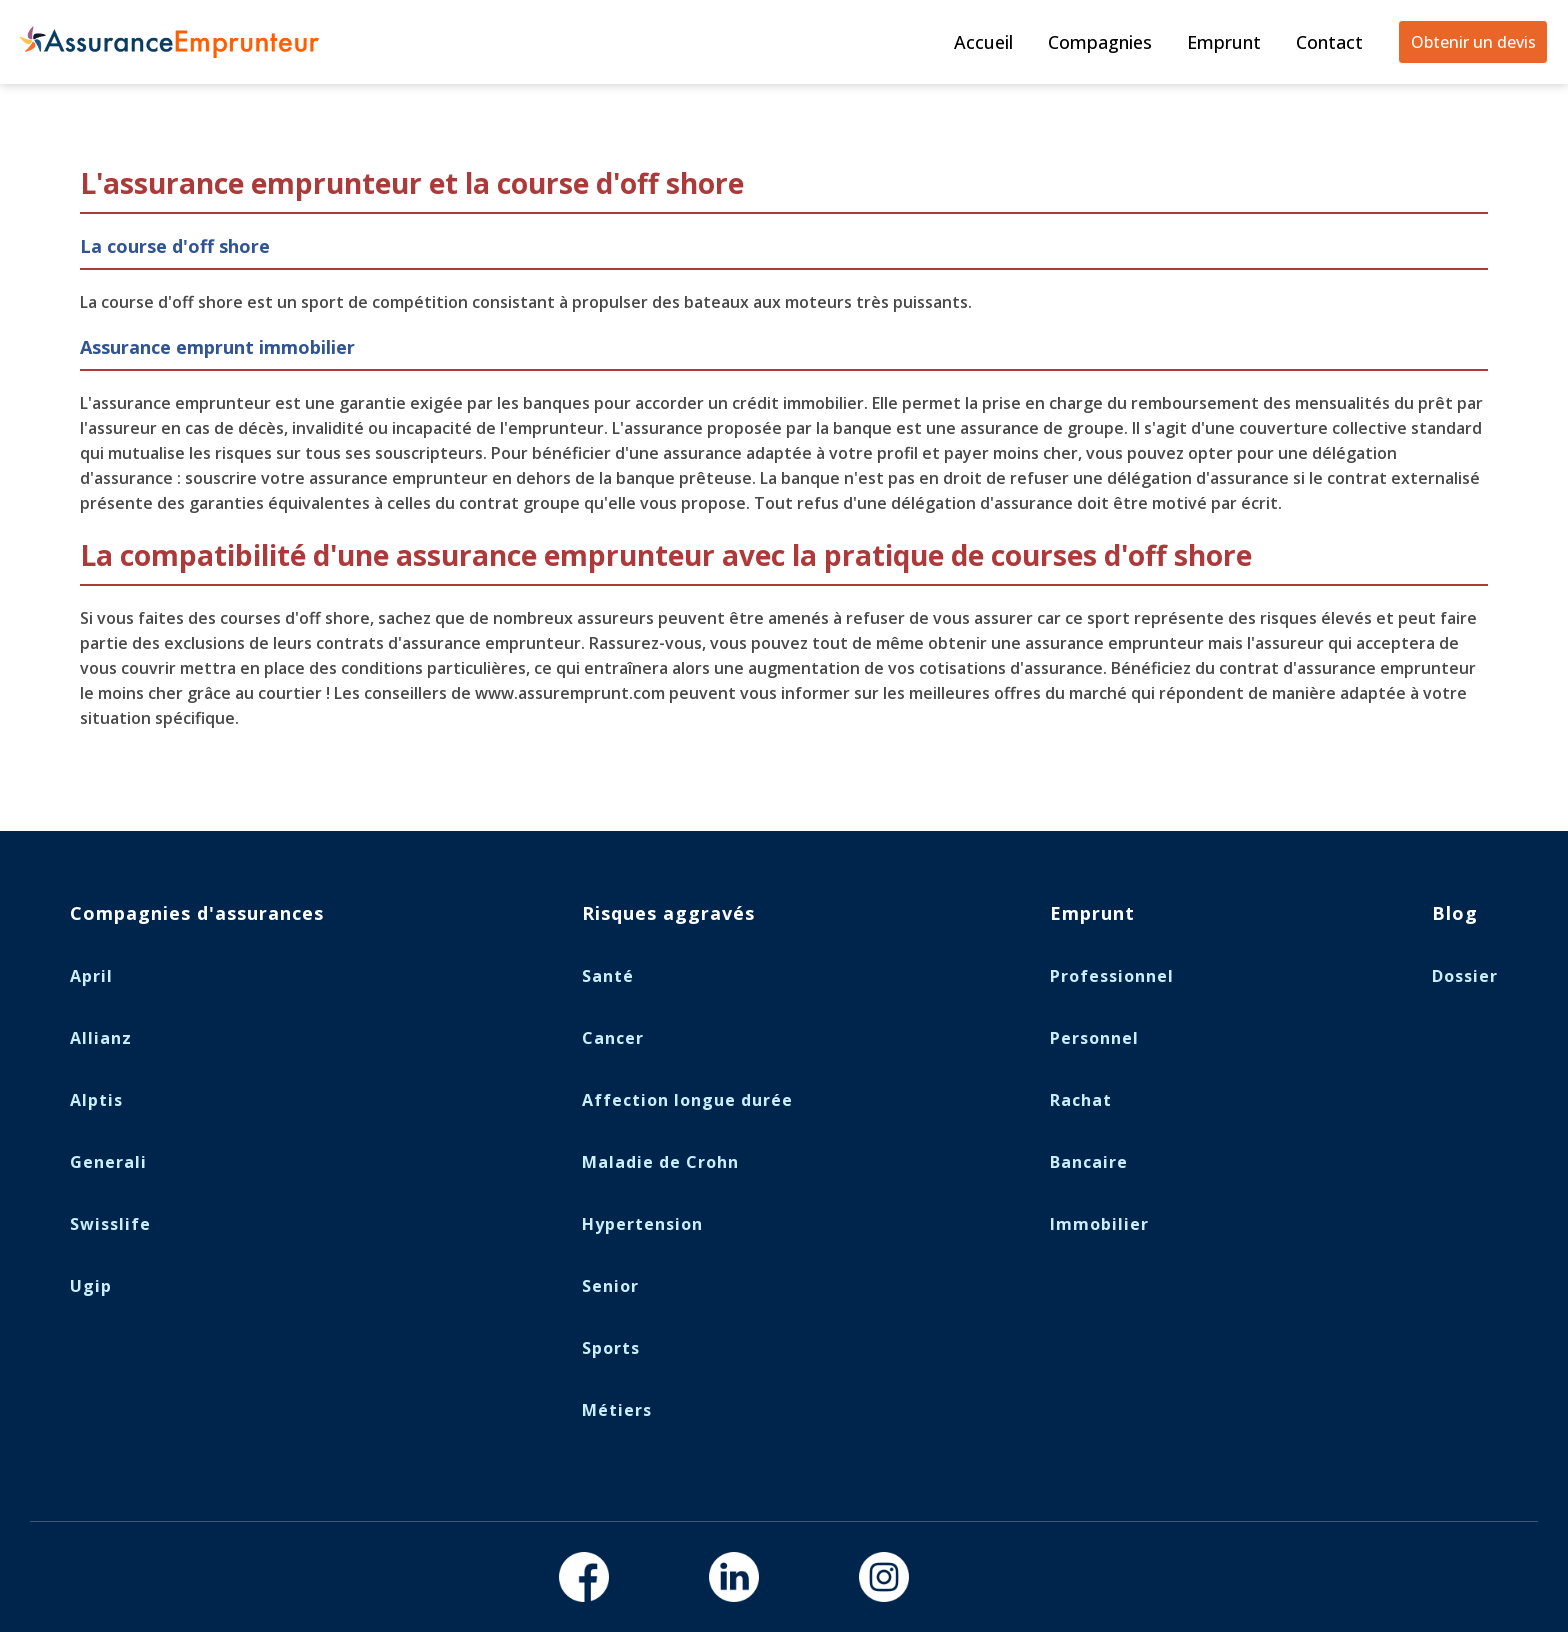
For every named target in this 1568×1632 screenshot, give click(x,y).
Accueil (983, 42)
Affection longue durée (687, 1100)
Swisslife (110, 1224)
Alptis (96, 1100)
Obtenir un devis (1473, 42)
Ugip (91, 1286)
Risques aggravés (668, 913)
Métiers (617, 1410)
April (91, 976)
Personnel (1094, 1038)
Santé (608, 976)
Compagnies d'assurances (197, 913)
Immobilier (1099, 1224)
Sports (611, 1348)
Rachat (1081, 1100)
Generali (108, 1162)
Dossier (1465, 976)
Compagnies (1100, 42)
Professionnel (1112, 976)
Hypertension (642, 1224)
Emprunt (1224, 42)
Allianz (101, 1038)
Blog (1455, 913)
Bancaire (1089, 1162)
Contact (1329, 42)
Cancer (613, 1038)
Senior (610, 1286)
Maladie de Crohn (660, 1162)
